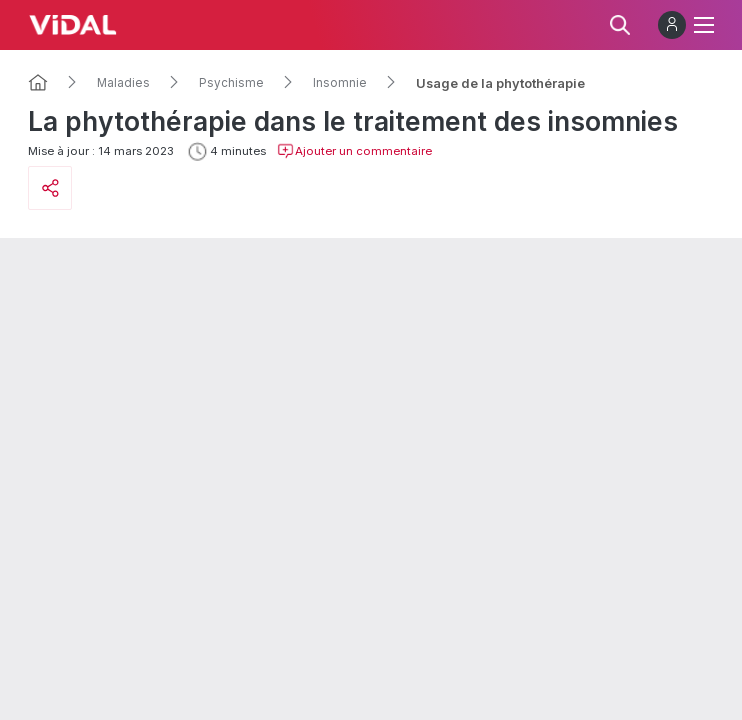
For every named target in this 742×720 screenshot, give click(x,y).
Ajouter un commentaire (354, 151)
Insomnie (340, 83)
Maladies (123, 83)
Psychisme (231, 83)
